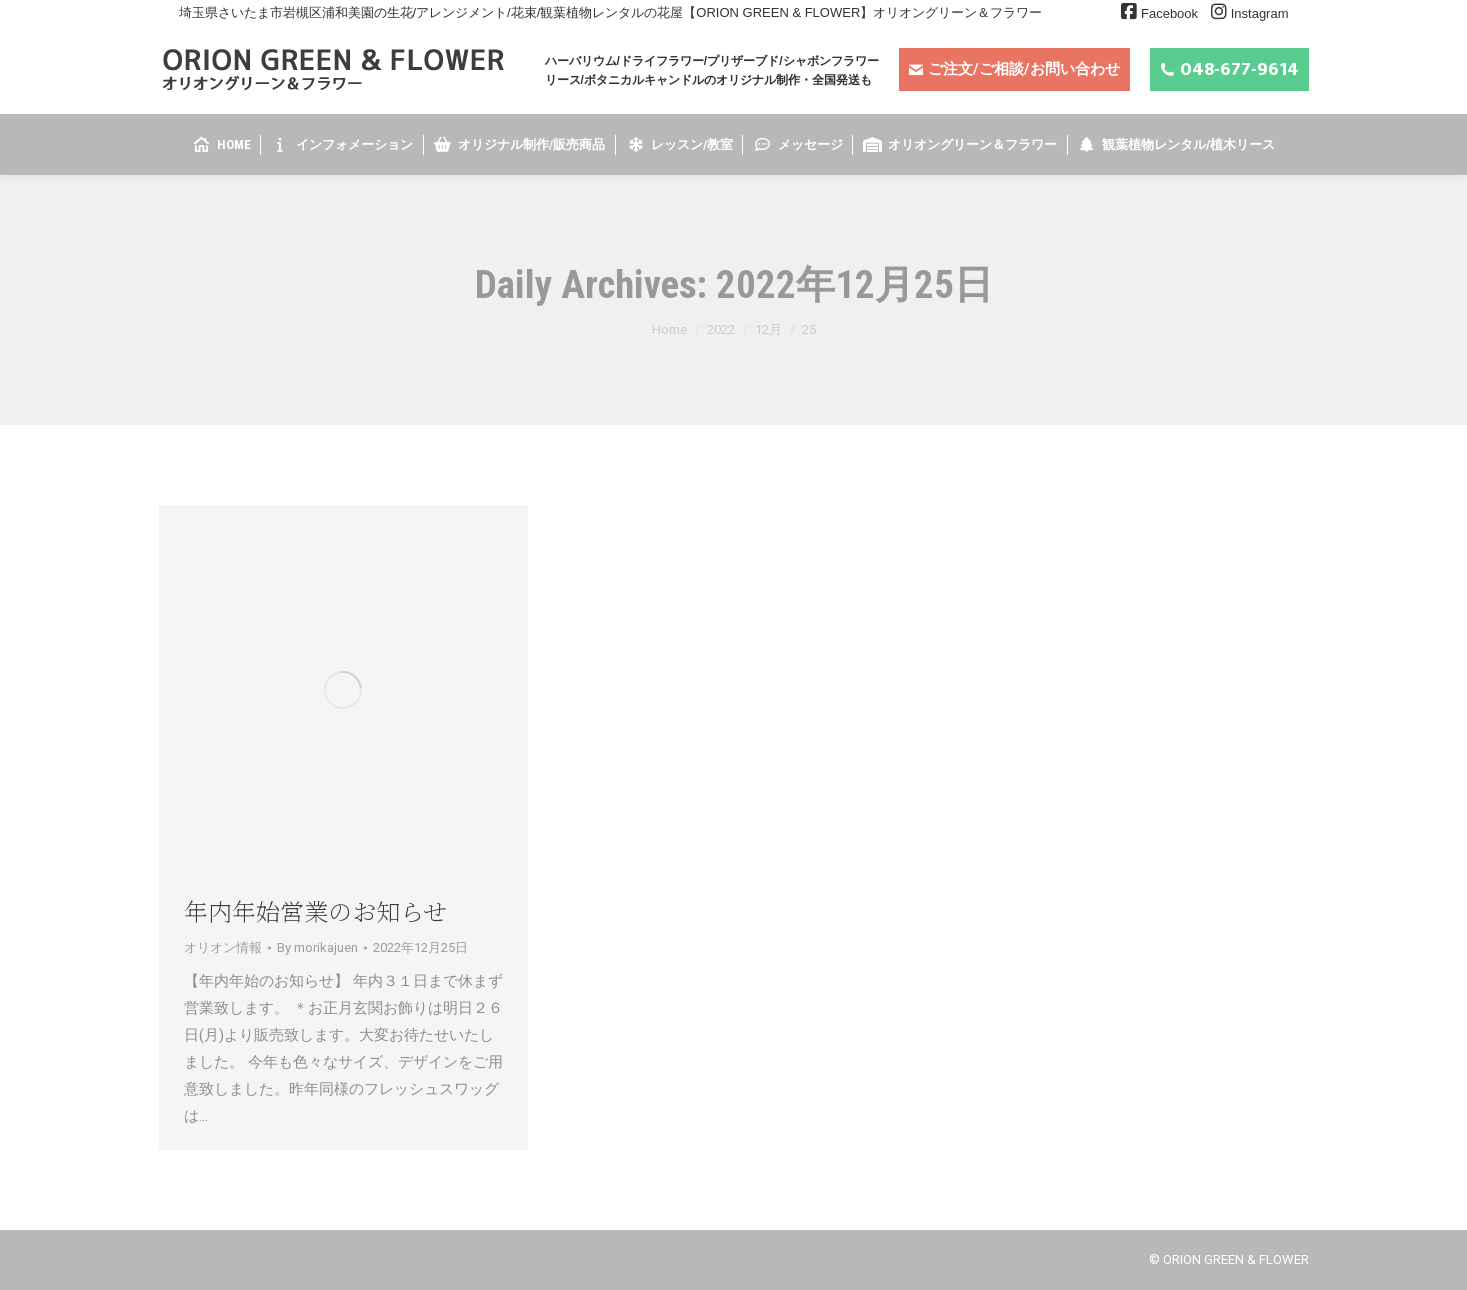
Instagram (1260, 13)
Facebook (1169, 13)
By (317, 947)
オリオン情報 (223, 947)
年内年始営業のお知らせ (315, 910)
